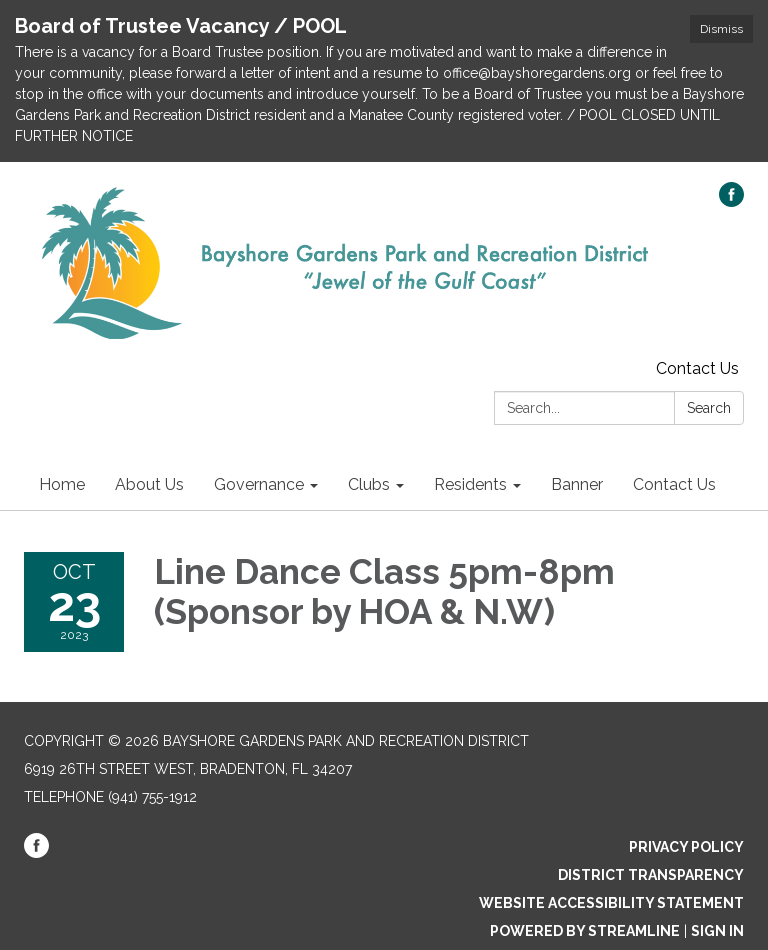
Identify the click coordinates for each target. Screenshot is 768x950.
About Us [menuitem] (149, 484)
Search (709, 408)
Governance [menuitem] (259, 484)
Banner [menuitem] (577, 484)
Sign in (717, 931)
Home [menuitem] (62, 484)
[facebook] (731, 201)
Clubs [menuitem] (369, 484)
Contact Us (697, 368)
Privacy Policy (686, 847)
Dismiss (721, 29)
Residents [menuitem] (470, 484)
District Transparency (651, 875)
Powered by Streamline (585, 931)
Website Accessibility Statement (611, 903)
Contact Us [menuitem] (674, 484)
